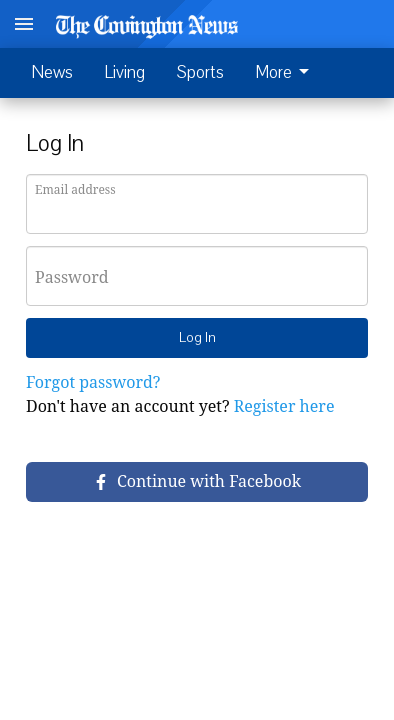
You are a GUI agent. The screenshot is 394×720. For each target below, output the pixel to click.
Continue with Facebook (197, 481)
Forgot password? (93, 382)
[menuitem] (288, 73)
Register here (284, 406)
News (52, 72)
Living (125, 72)
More (286, 73)
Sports (200, 72)
